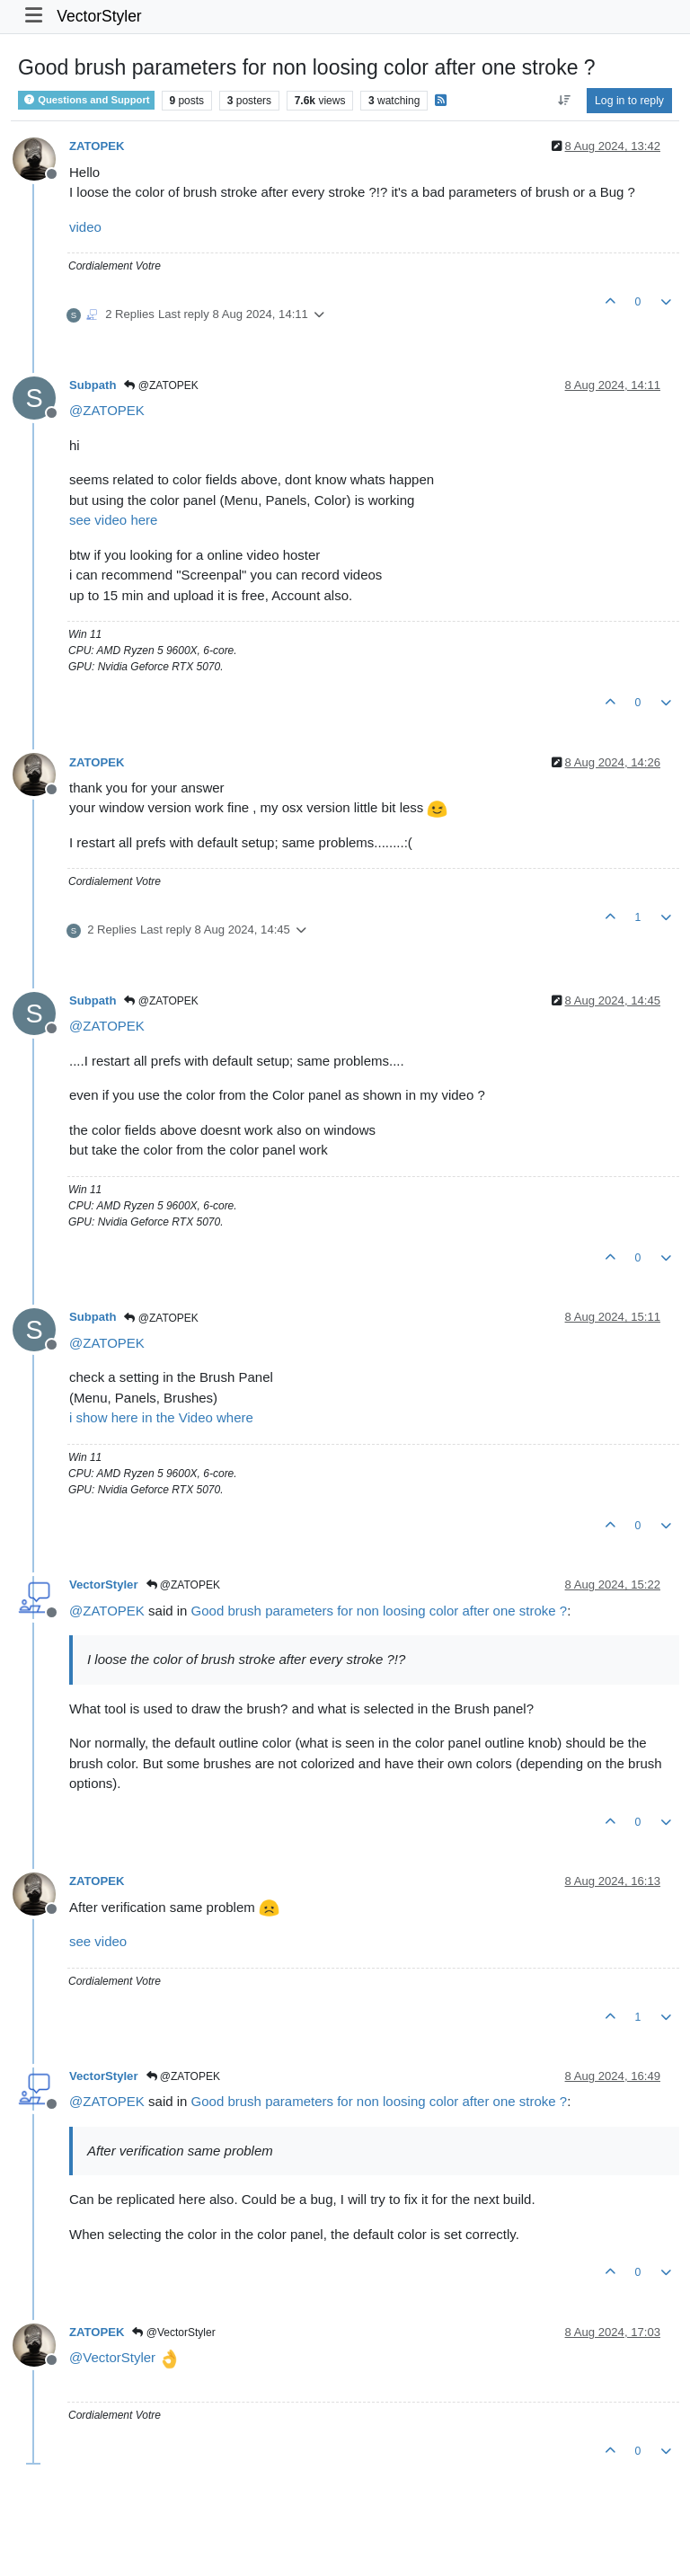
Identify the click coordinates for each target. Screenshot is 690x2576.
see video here (113, 519)
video (85, 227)
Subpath (92, 385)
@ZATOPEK (161, 385)
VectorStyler (99, 16)
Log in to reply (629, 100)
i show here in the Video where (161, 1417)
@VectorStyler (173, 2332)
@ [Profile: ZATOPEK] (107, 410)
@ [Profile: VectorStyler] (112, 2357)
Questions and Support (86, 99)
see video (98, 1941)
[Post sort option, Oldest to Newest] (564, 100)
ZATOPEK (96, 146)
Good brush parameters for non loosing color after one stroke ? (379, 1610)
